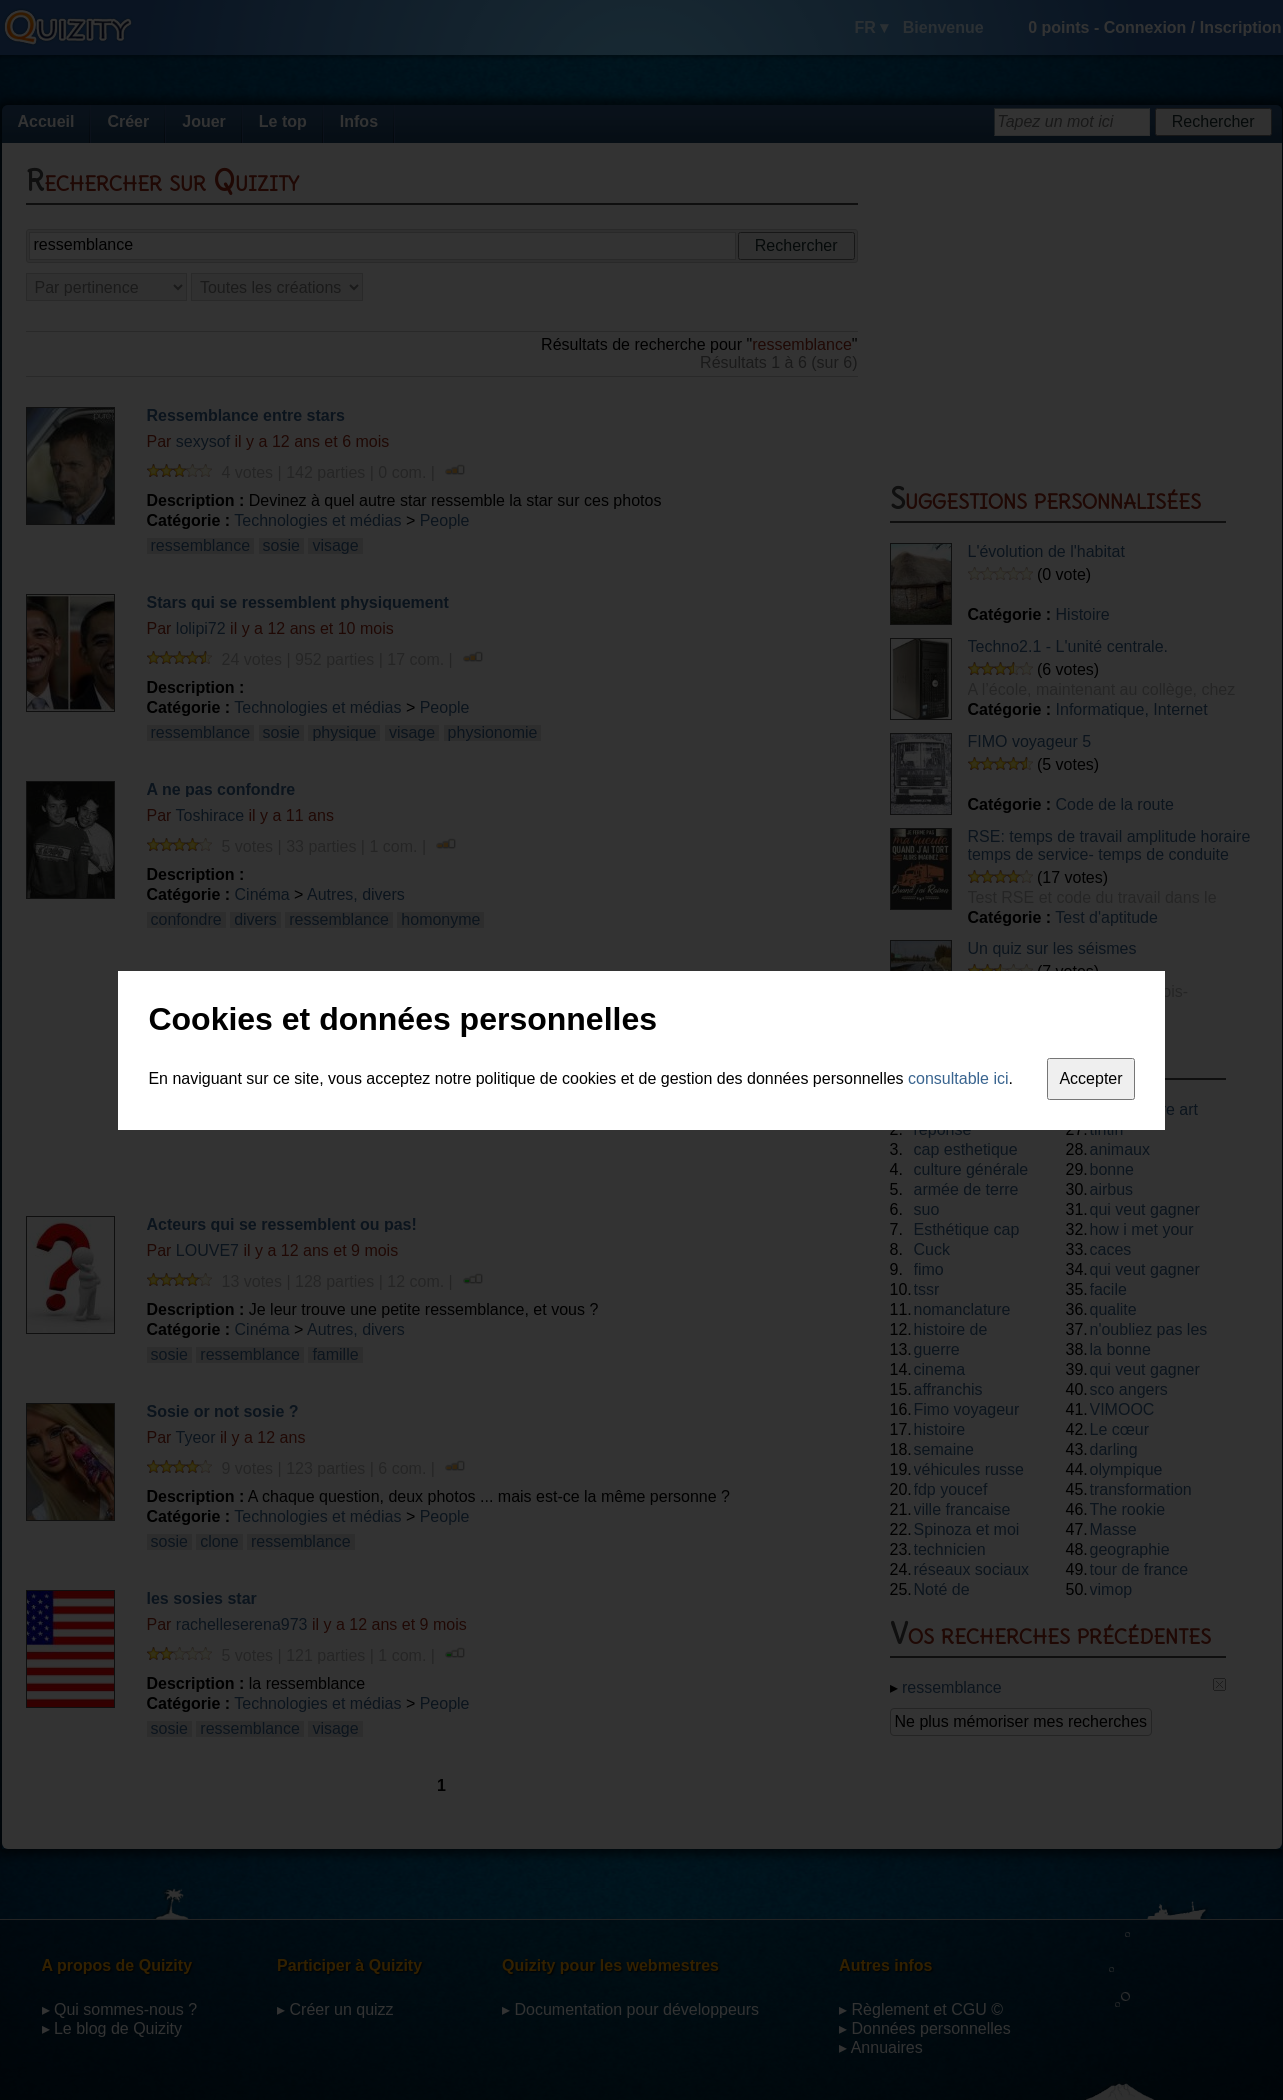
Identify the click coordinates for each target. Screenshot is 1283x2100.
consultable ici (958, 1078)
